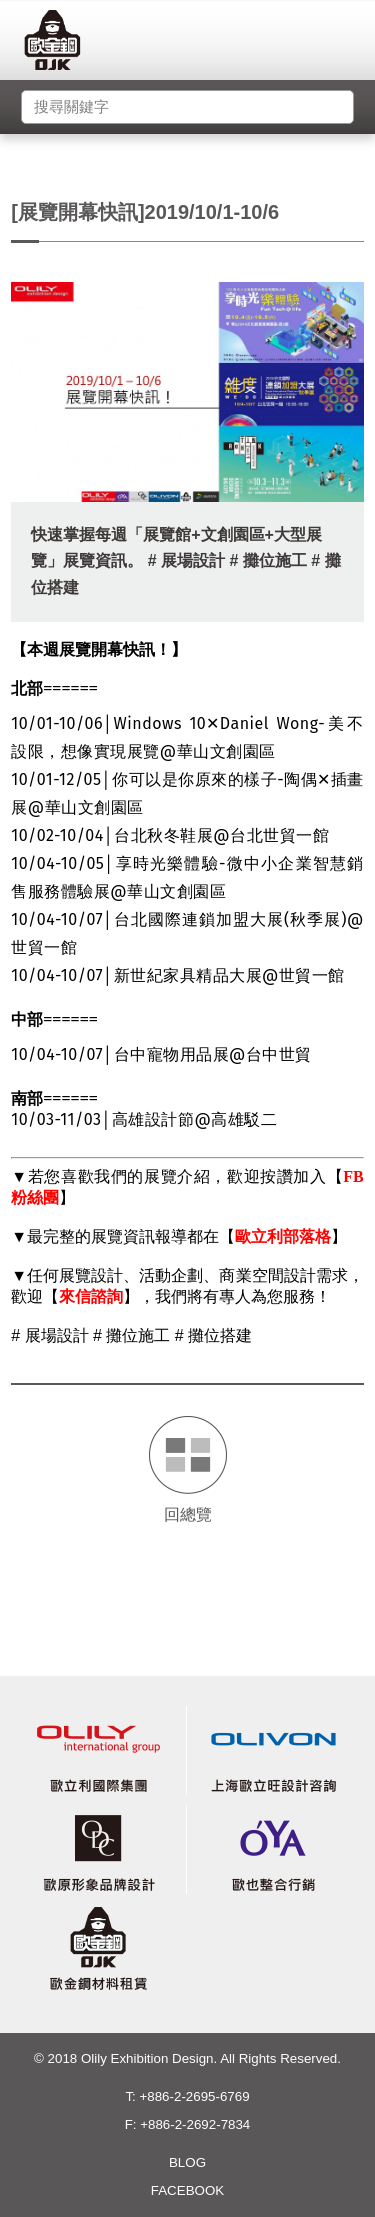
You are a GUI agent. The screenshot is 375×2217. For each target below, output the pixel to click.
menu (346, 44)
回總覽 (188, 1514)
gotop (340, 2182)
